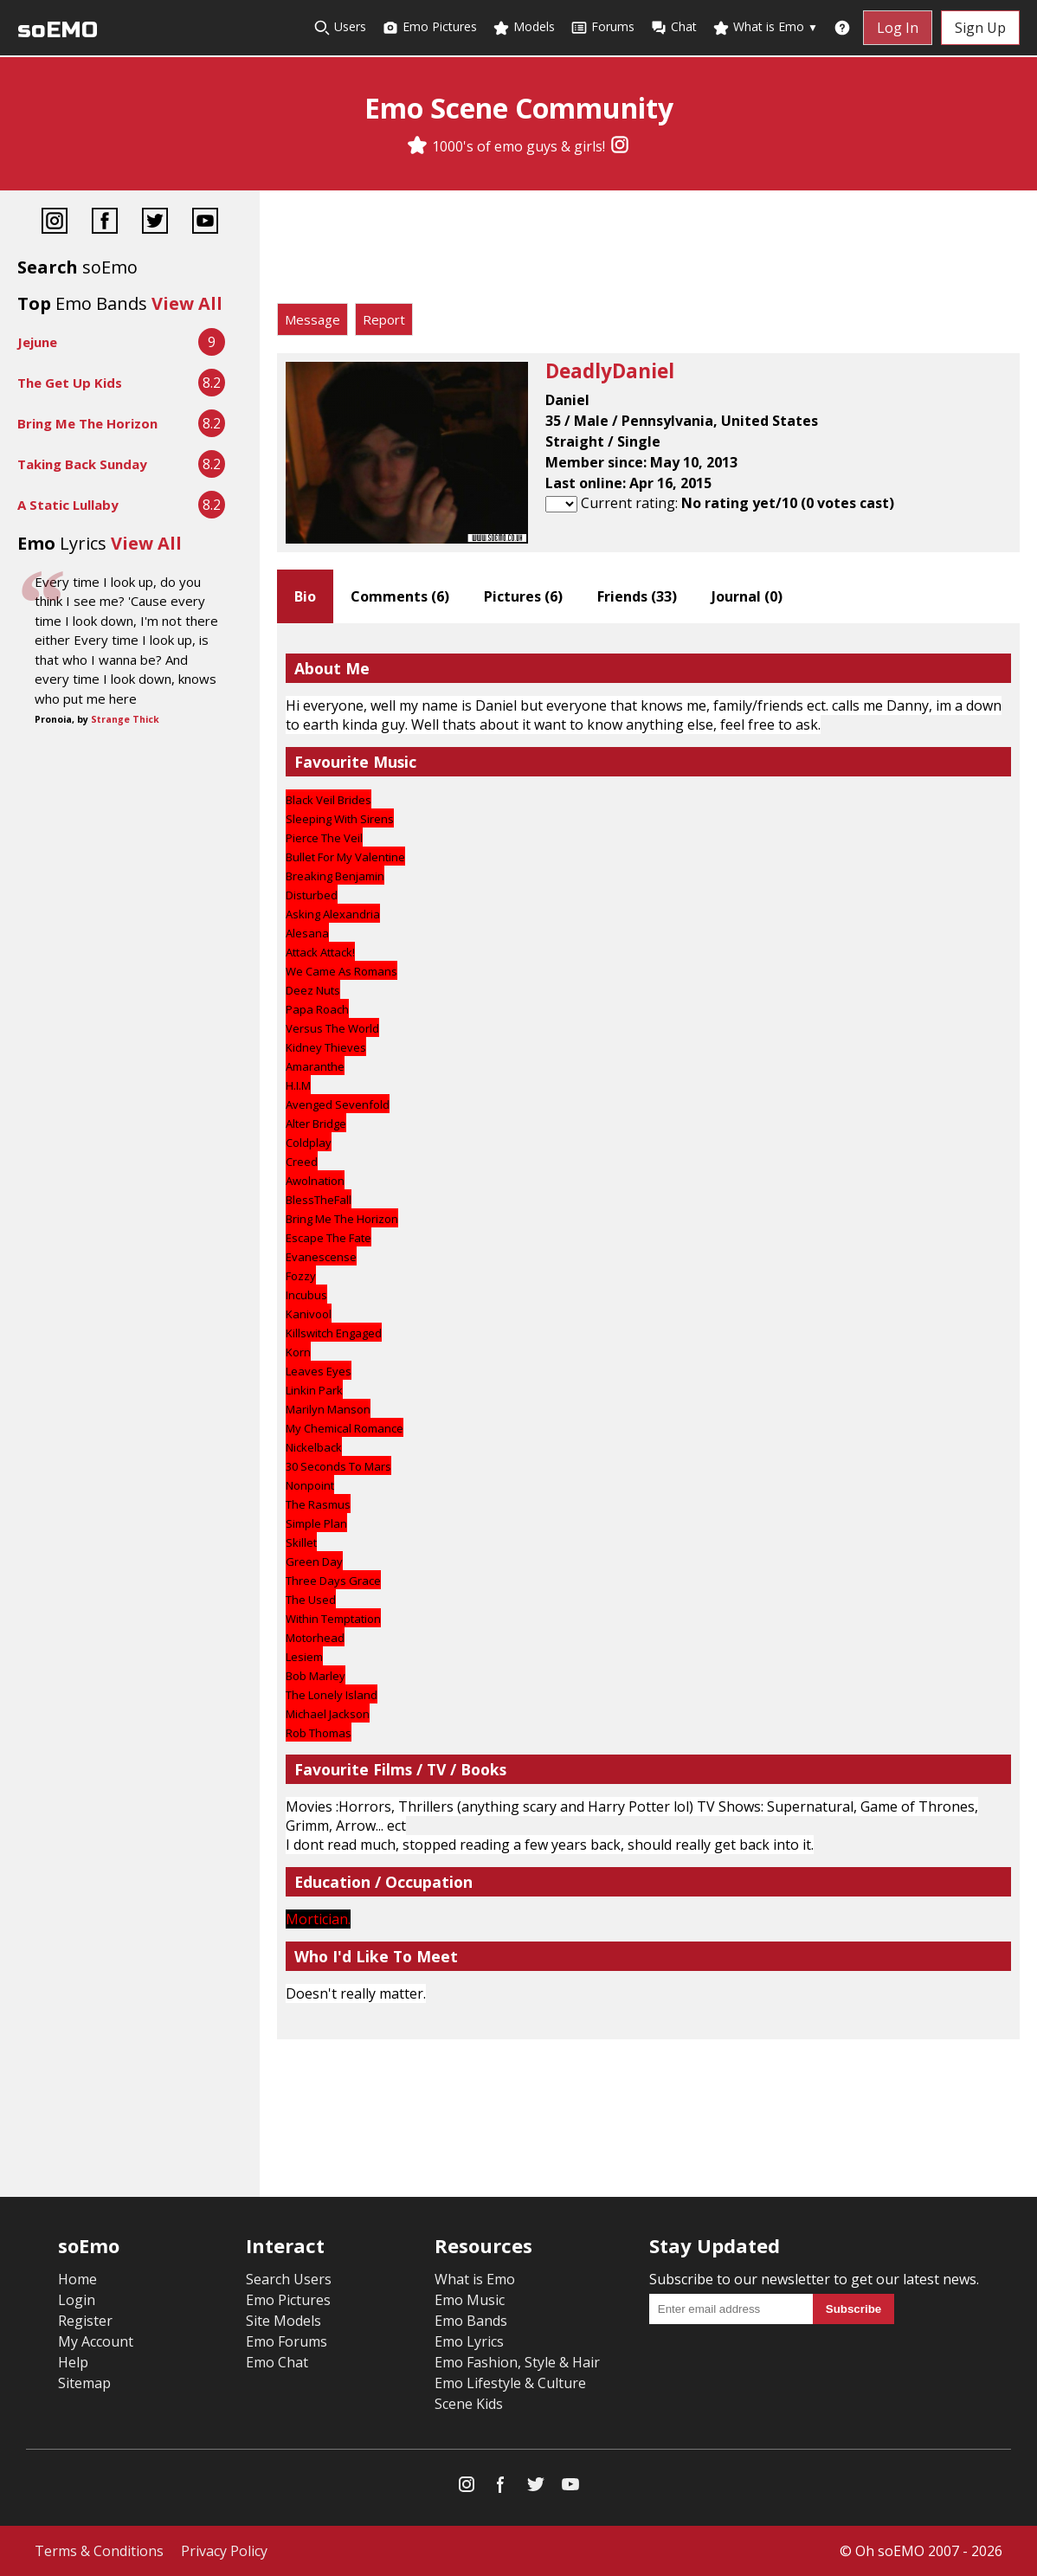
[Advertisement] (648, 251)
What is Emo (765, 27)
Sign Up (980, 27)
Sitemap (84, 2382)
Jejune (37, 342)
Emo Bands (471, 2320)
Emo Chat (277, 2362)
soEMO (57, 29)
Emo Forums (286, 2341)
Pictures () (523, 596)
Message (312, 319)
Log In (897, 27)
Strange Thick (125, 719)
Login (76, 2299)
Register (85, 2320)
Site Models (283, 2320)
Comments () (400, 596)
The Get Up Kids (69, 382)
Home (77, 2279)
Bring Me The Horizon (87, 423)
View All (186, 303)
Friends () (637, 596)
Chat (673, 27)
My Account (95, 2341)
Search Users (289, 2279)
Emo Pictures (429, 27)
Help (73, 2362)
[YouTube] (205, 223)
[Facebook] (105, 223)
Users (339, 27)
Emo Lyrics (469, 2341)
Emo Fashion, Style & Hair (517, 2362)
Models (524, 27)
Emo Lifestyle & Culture (510, 2382)
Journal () (747, 596)
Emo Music (470, 2299)
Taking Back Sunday (82, 464)
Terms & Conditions (99, 2550)
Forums (602, 27)
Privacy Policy (224, 2550)
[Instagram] (620, 146)
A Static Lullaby (68, 504)
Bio (305, 596)
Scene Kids (469, 2403)
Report (384, 319)
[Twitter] (155, 223)
